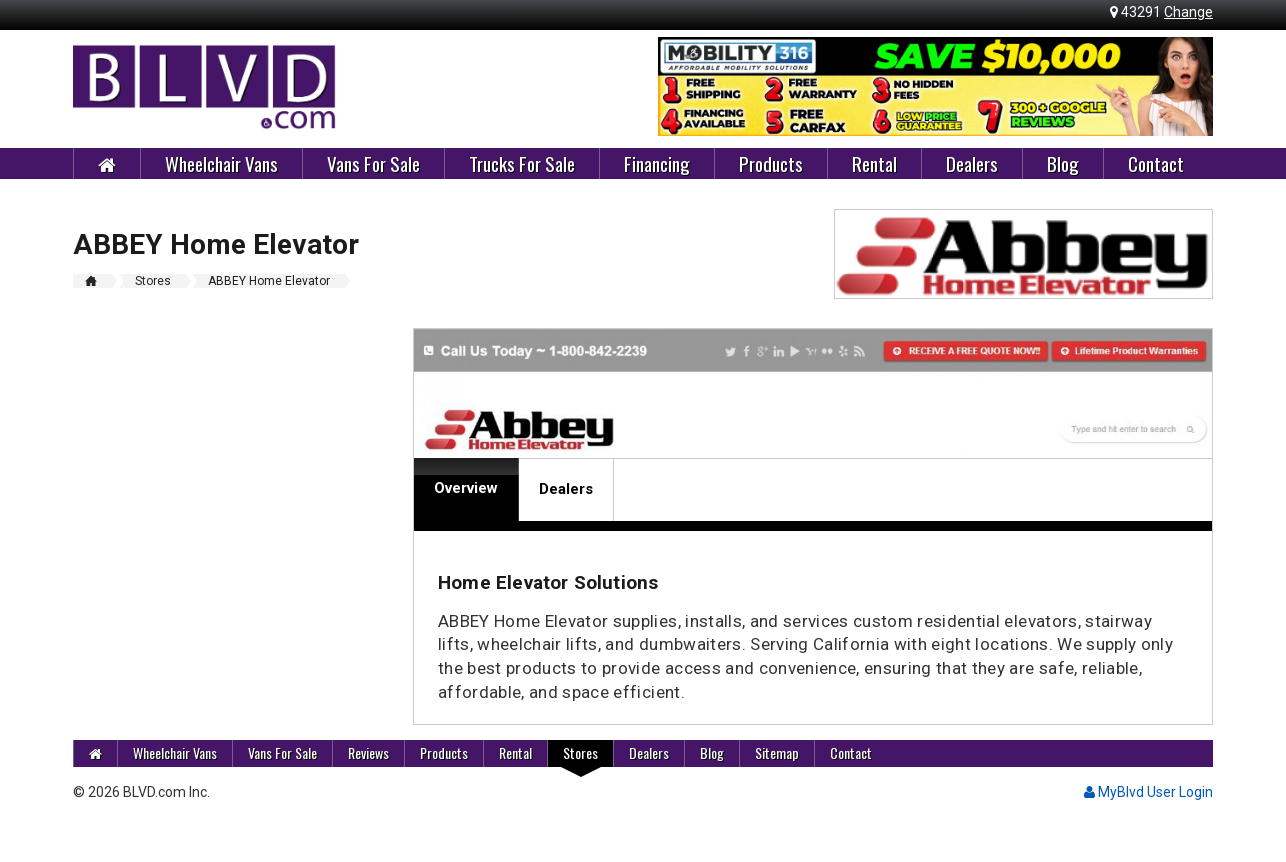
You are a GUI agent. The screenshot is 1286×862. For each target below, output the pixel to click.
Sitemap (777, 752)
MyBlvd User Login (1148, 792)
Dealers (972, 163)
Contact (1156, 163)
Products (771, 163)
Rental (874, 163)
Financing (657, 163)
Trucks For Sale (522, 163)
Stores (580, 752)
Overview (466, 488)
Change (1188, 12)
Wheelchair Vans (221, 163)
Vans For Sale (373, 163)
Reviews (368, 752)
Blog (1063, 163)
